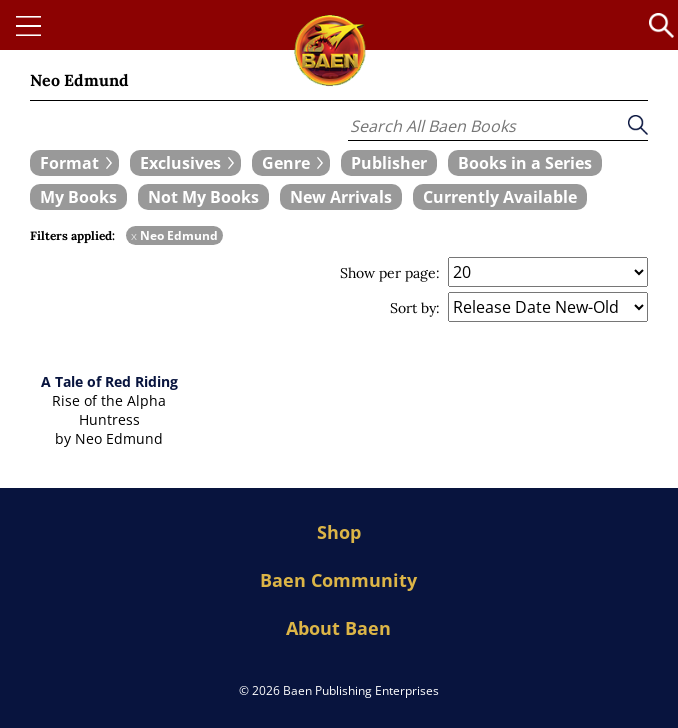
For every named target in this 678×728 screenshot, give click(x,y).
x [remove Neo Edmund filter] (134, 235)
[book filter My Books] (78, 197)
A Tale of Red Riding (109, 381)
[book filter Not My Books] (203, 197)
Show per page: (390, 273)
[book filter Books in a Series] (525, 163)
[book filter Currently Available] (500, 197)
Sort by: (415, 308)
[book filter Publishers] (389, 163)
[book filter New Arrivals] (341, 197)
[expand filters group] (74, 163)
